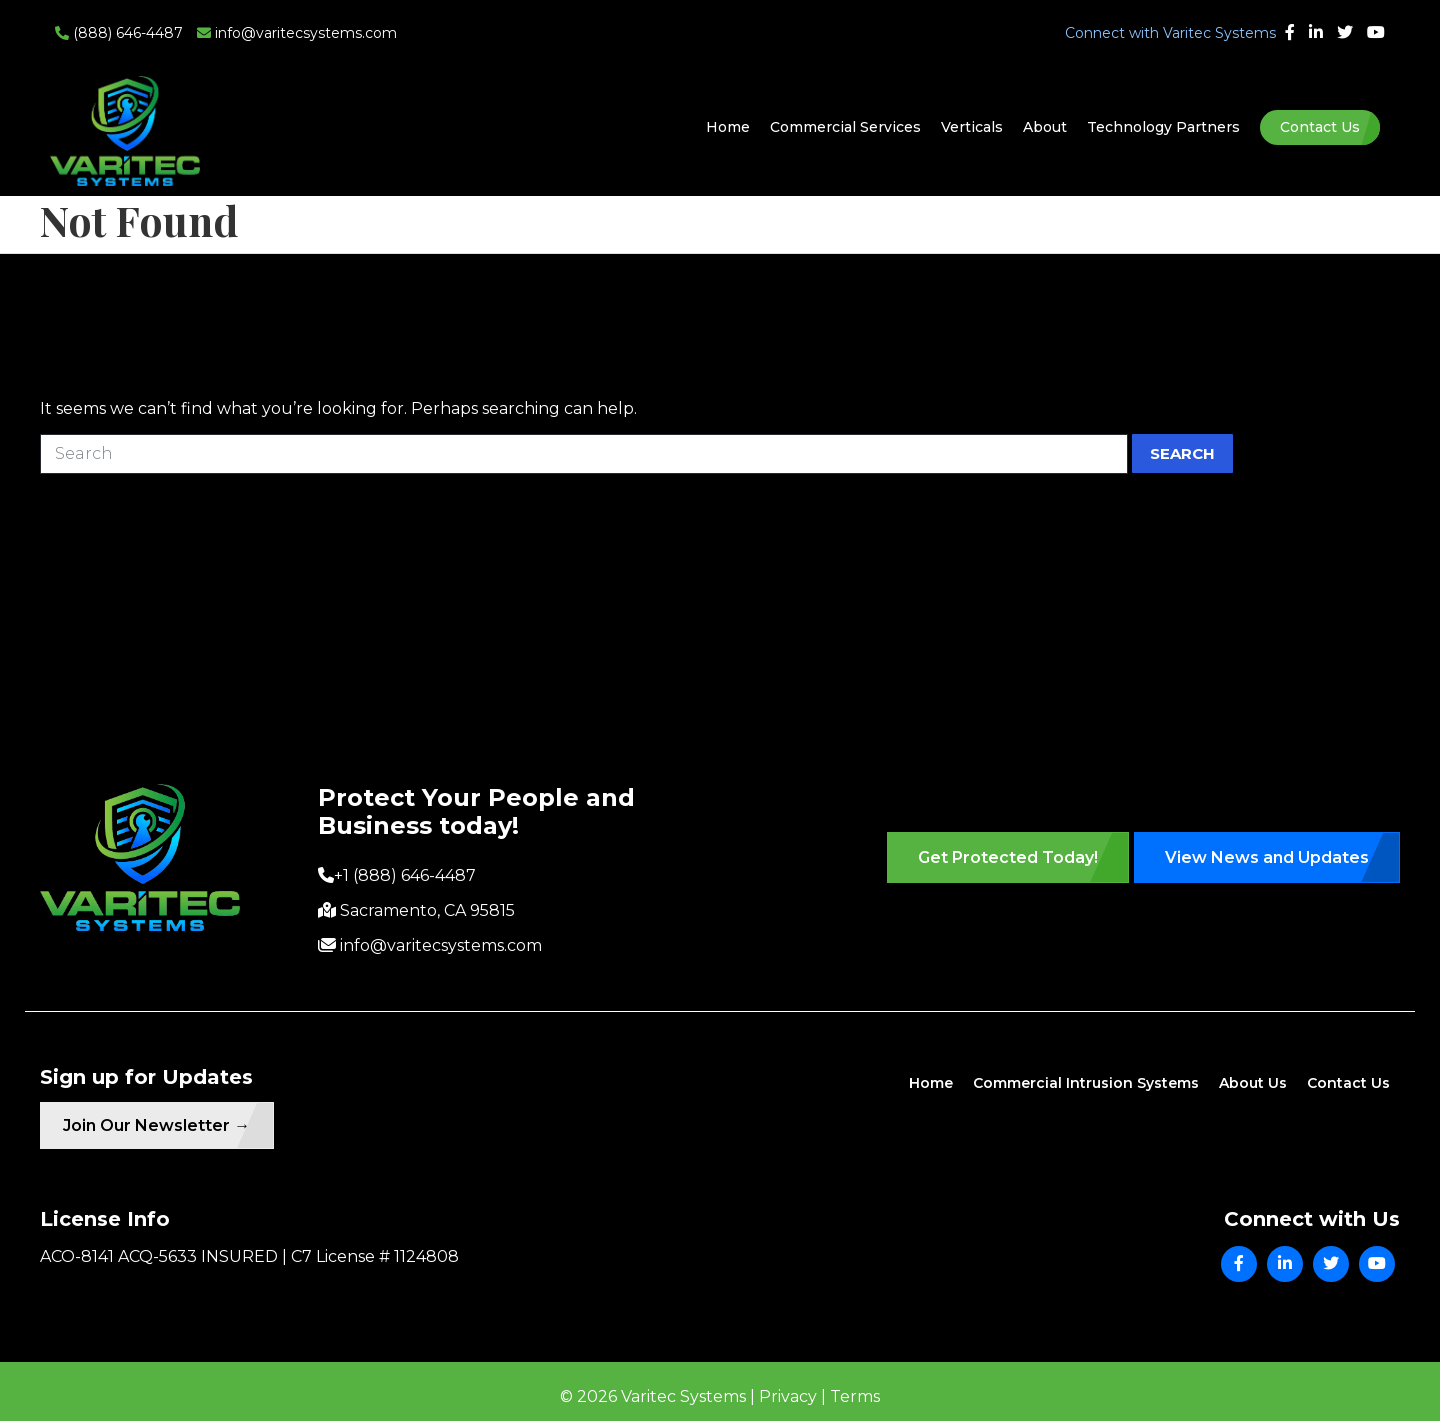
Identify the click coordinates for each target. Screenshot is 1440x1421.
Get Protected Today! (1008, 857)
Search (1182, 453)
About (1045, 127)
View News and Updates (1267, 857)
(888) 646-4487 (119, 33)
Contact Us (1320, 127)
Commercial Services (845, 127)
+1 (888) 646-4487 (405, 875)
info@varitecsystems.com (297, 33)
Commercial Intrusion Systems (1086, 1083)
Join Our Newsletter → (164, 1127)
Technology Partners (1163, 127)
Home (728, 127)
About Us (1253, 1083)
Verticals (972, 127)
